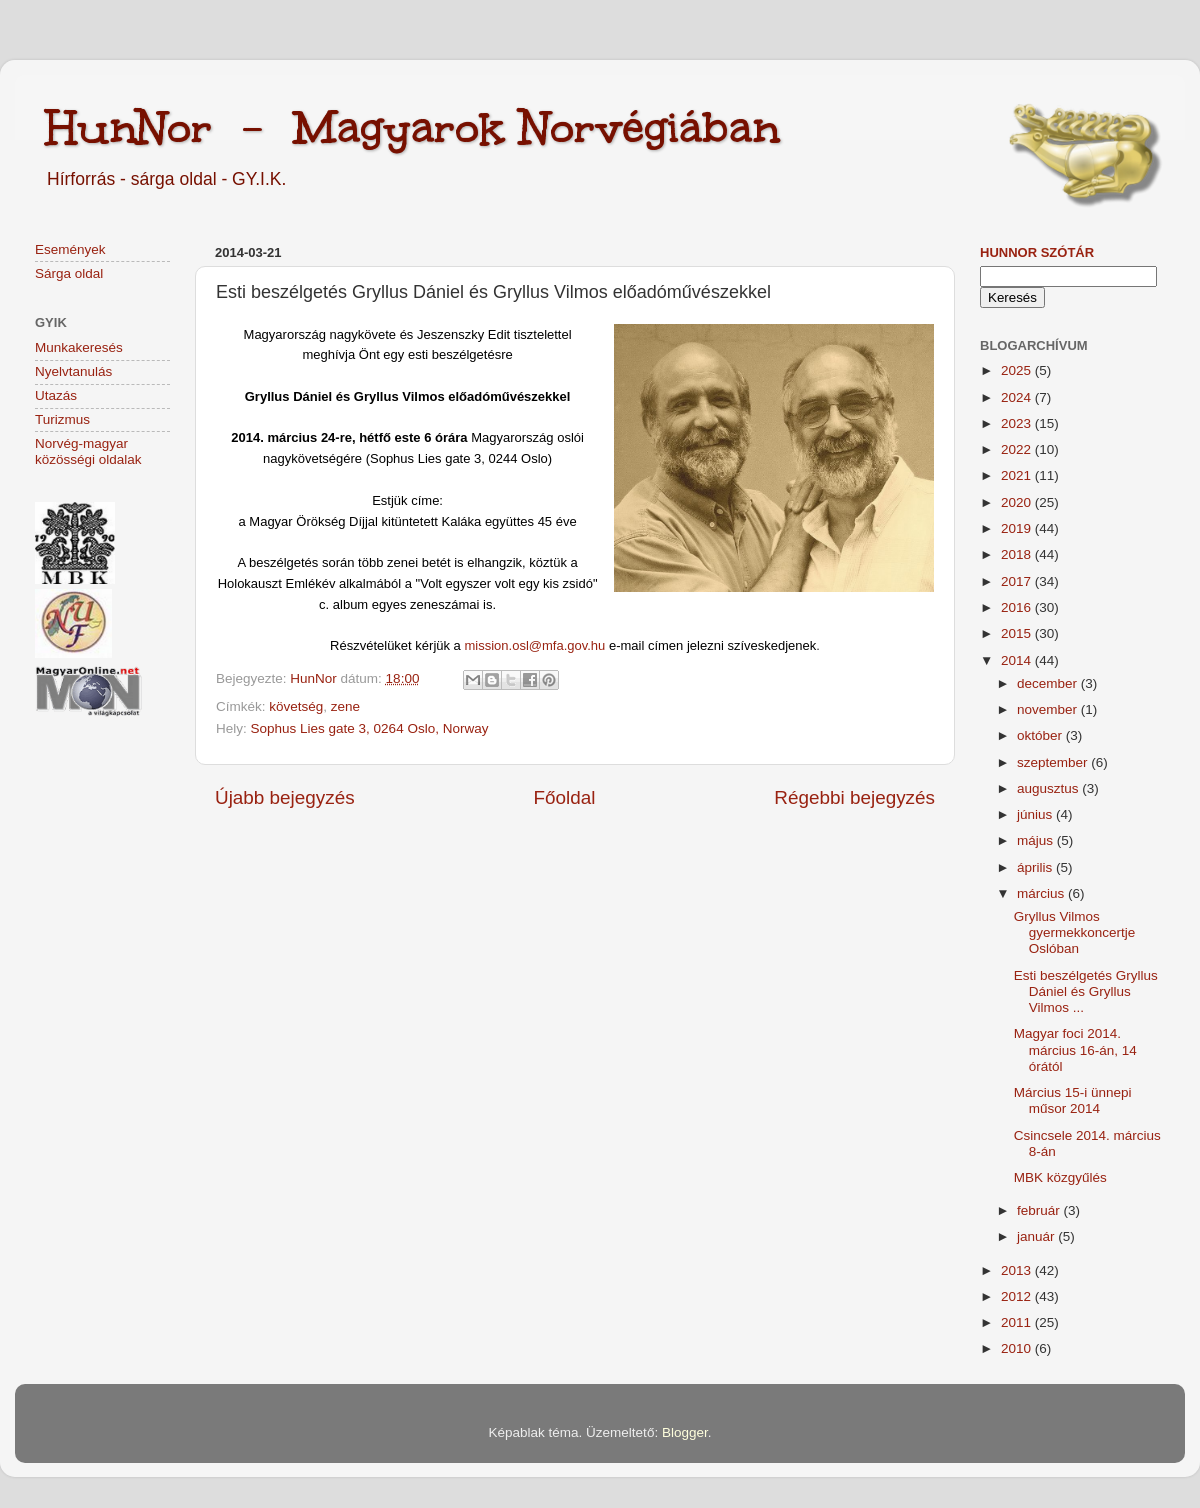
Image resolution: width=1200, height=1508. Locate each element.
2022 (1018, 449)
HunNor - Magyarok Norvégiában (412, 127)
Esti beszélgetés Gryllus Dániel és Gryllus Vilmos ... (1086, 991)
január (1037, 1236)
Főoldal (565, 797)
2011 (1018, 1322)
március (1042, 893)
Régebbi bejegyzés (854, 797)
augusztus (1049, 788)
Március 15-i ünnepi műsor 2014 (1073, 1100)
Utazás (56, 395)
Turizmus (62, 419)
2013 (1018, 1270)
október (1041, 735)
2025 (1018, 370)
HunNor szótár (1037, 252)
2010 (1018, 1348)
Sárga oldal (69, 273)
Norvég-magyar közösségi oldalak (88, 451)
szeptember (1054, 762)
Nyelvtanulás (73, 371)
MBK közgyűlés (1060, 1177)
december (1049, 683)
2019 (1018, 528)
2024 (1018, 397)
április (1036, 867)
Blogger (685, 1432)
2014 (1018, 660)
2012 (1018, 1296)
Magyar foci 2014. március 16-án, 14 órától (1075, 1049)
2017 (1018, 581)
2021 (1018, 475)
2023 (1018, 423)
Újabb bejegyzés (285, 797)
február (1040, 1210)
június (1036, 814)
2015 (1018, 633)
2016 (1018, 607)
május (1037, 840)
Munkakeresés (79, 347)
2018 (1018, 554)
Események (70, 249)
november (1049, 709)
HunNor (315, 678)
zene (345, 706)
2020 (1018, 502)
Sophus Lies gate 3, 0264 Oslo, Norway (370, 728)
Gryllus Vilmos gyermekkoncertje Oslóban (1075, 932)
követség (296, 706)
